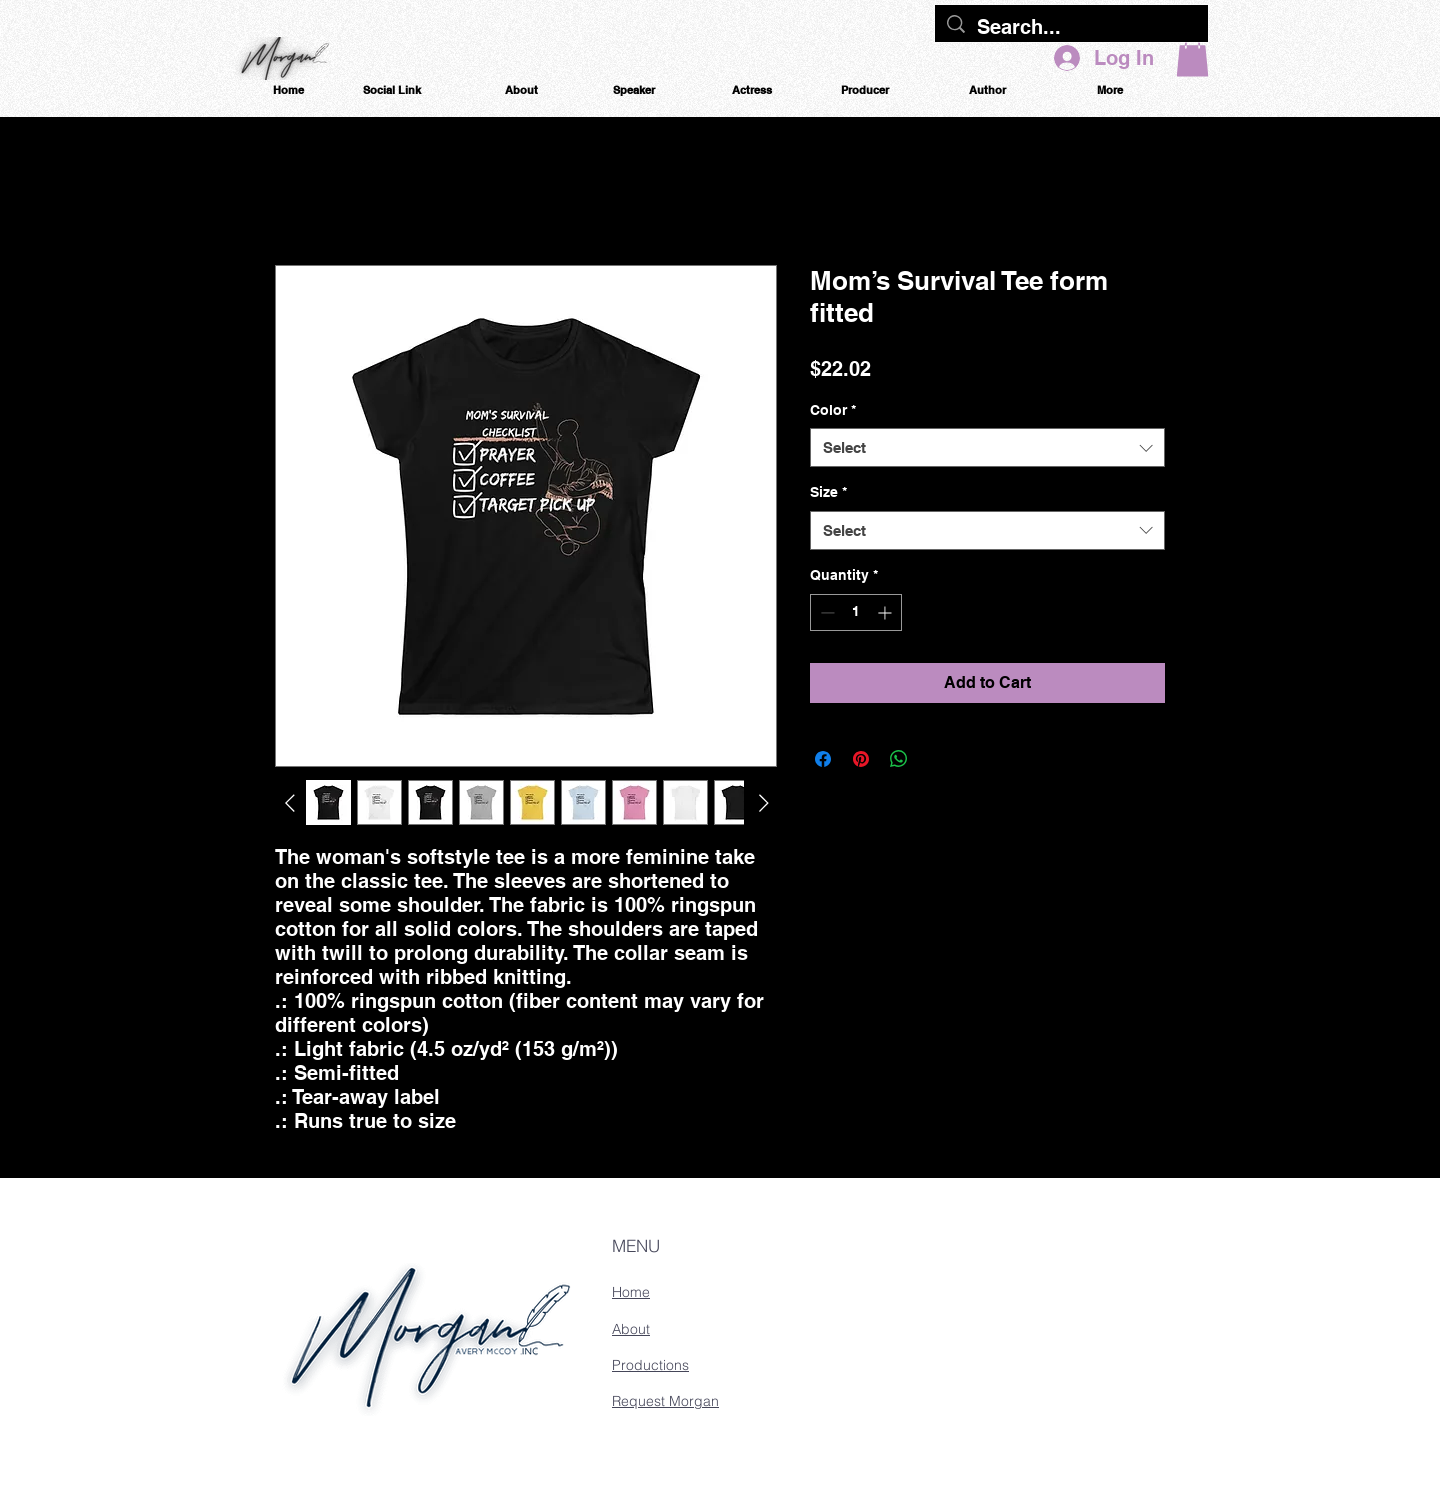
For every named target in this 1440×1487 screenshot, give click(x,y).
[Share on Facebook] (823, 759)
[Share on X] (937, 759)
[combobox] (987, 447)
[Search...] (1071, 27)
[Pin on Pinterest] (861, 759)
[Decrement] (825, 612)
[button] (1192, 56)
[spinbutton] (856, 612)
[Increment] (886, 612)
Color (833, 410)
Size (828, 492)
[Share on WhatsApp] (899, 759)
